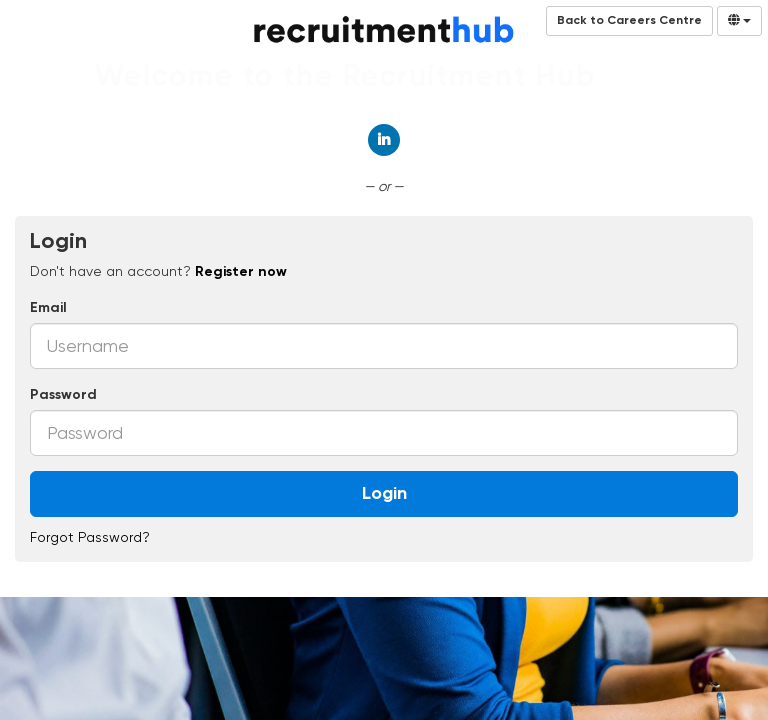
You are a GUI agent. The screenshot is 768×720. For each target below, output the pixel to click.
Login (384, 494)
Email (48, 308)
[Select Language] (739, 21)
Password (63, 395)
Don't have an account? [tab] (158, 271)
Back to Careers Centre (629, 21)
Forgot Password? (90, 537)
